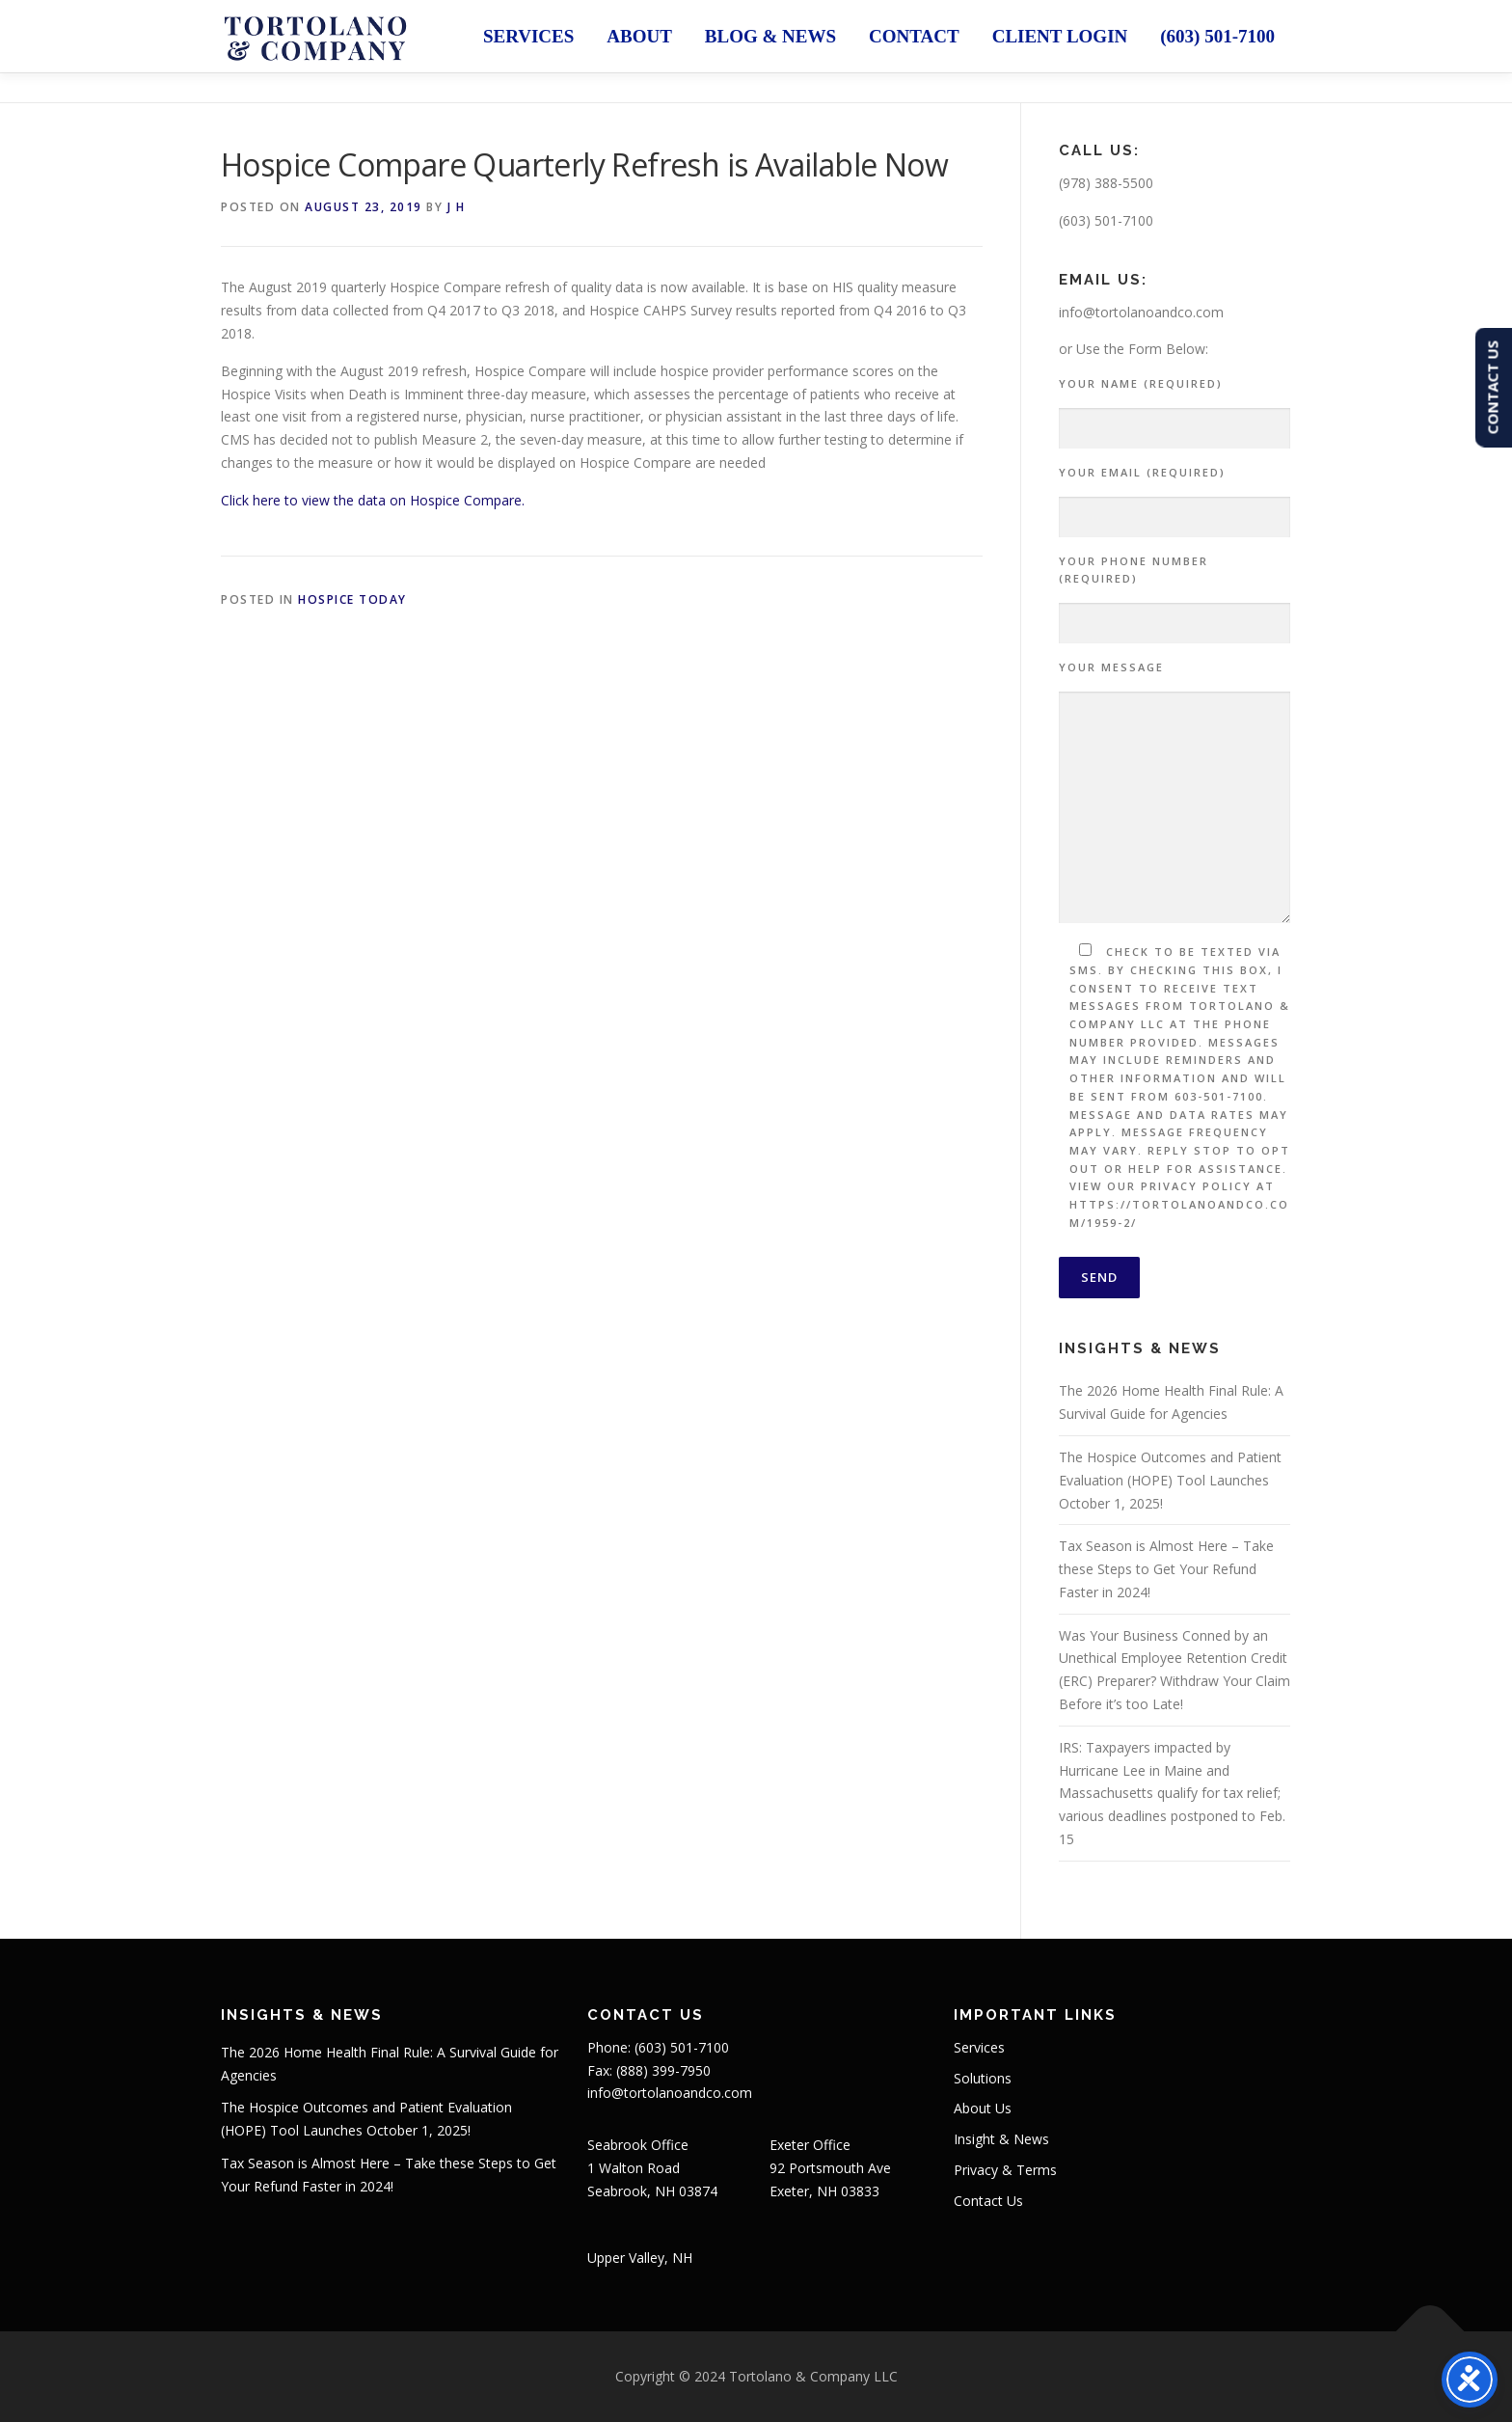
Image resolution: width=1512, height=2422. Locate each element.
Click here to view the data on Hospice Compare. (373, 500)
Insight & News (1001, 2139)
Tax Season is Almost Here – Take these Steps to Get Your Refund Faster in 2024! (1166, 1569)
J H (456, 207)
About (639, 36)
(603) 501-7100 (1217, 36)
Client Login (1060, 36)
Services (528, 36)
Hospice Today (352, 599)
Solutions (983, 2078)
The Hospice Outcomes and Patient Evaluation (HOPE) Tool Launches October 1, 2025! (1170, 1480)
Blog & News (770, 36)
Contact (914, 36)
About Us (983, 2108)
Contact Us (988, 2200)
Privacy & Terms (1005, 2170)
